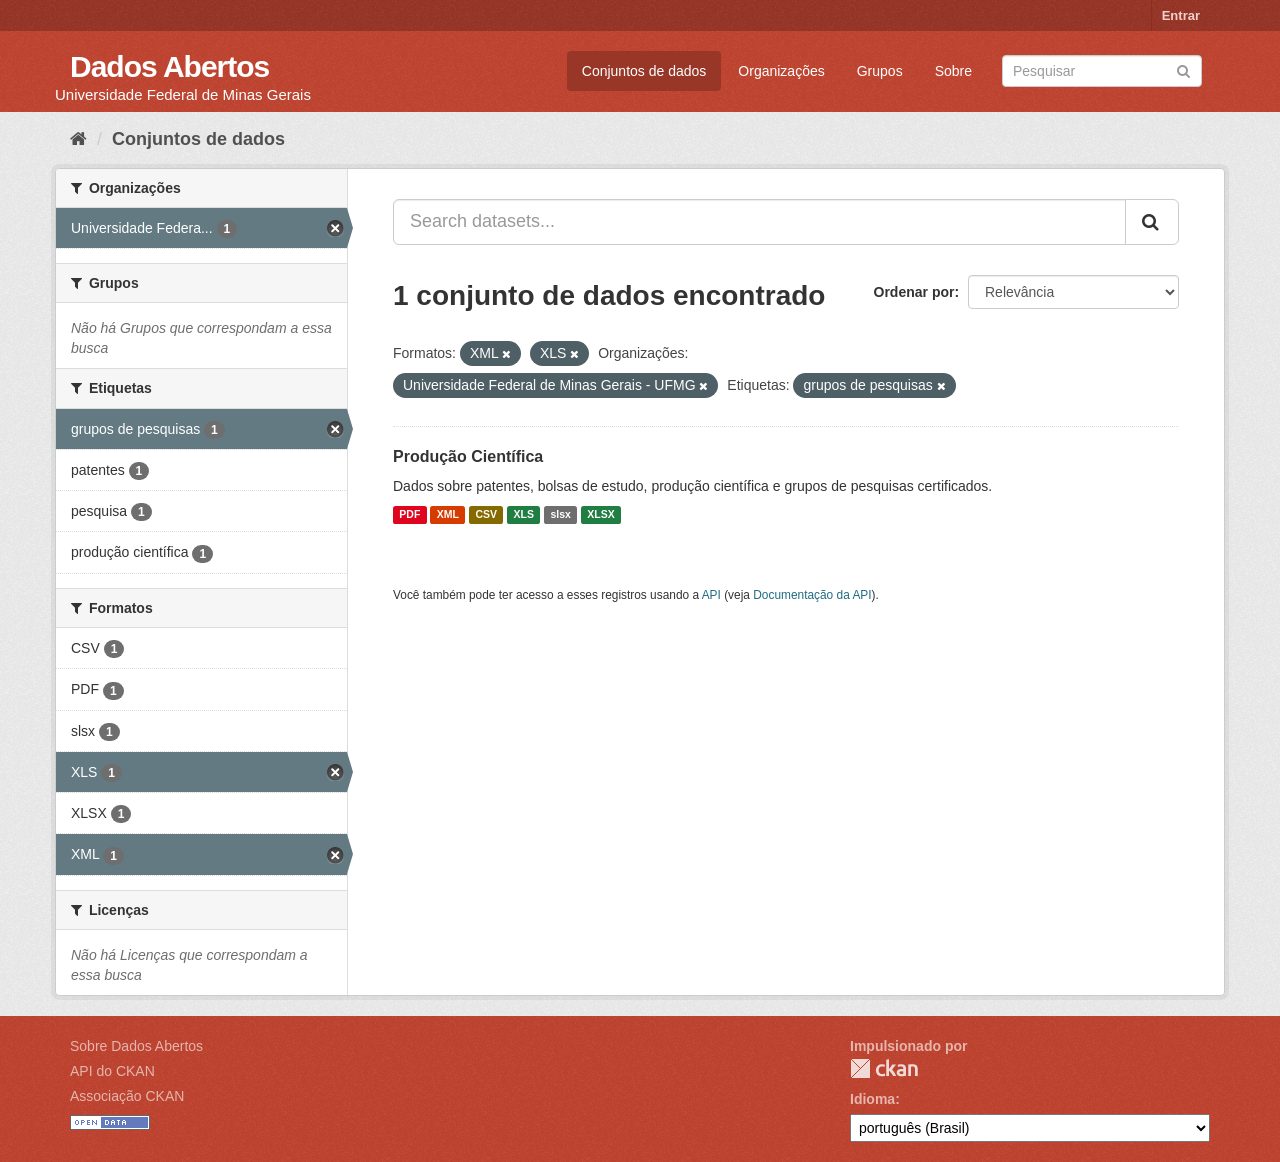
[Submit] (1183, 69)
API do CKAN (112, 1071)
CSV (486, 515)
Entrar (1181, 15)
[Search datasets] (1102, 71)
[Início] (78, 139)
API (711, 595)
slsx (560, 515)
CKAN (884, 1068)
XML (448, 515)
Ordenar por (914, 292)
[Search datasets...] (759, 222)
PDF (409, 515)
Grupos (880, 71)
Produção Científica (468, 456)
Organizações (781, 71)
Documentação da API (812, 595)
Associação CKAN (127, 1096)
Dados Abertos (169, 66)
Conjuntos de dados (644, 71)
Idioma (872, 1099)
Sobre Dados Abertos (136, 1046)
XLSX (600, 515)
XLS (524, 515)
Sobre (953, 71)
